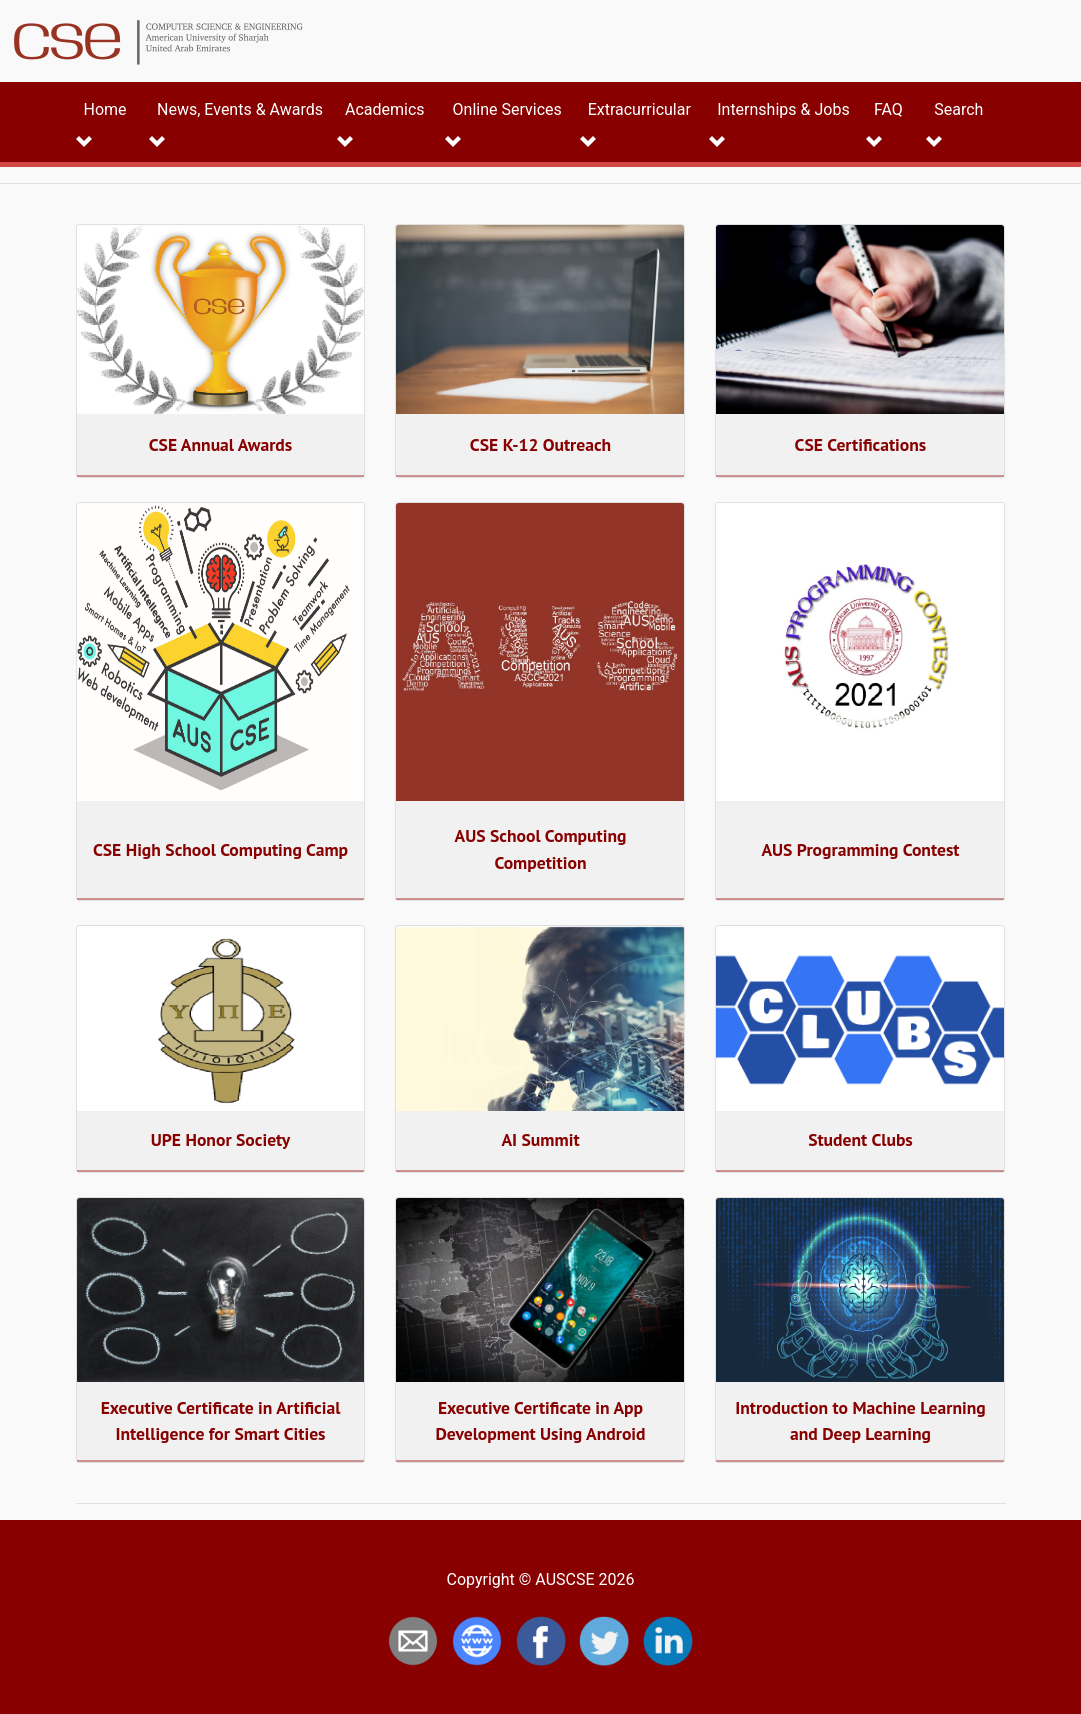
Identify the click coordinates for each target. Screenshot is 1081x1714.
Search (958, 109)
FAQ (888, 109)
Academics (385, 109)
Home (105, 109)
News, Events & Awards (240, 109)
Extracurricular (639, 109)
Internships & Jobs (783, 109)
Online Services (507, 109)
